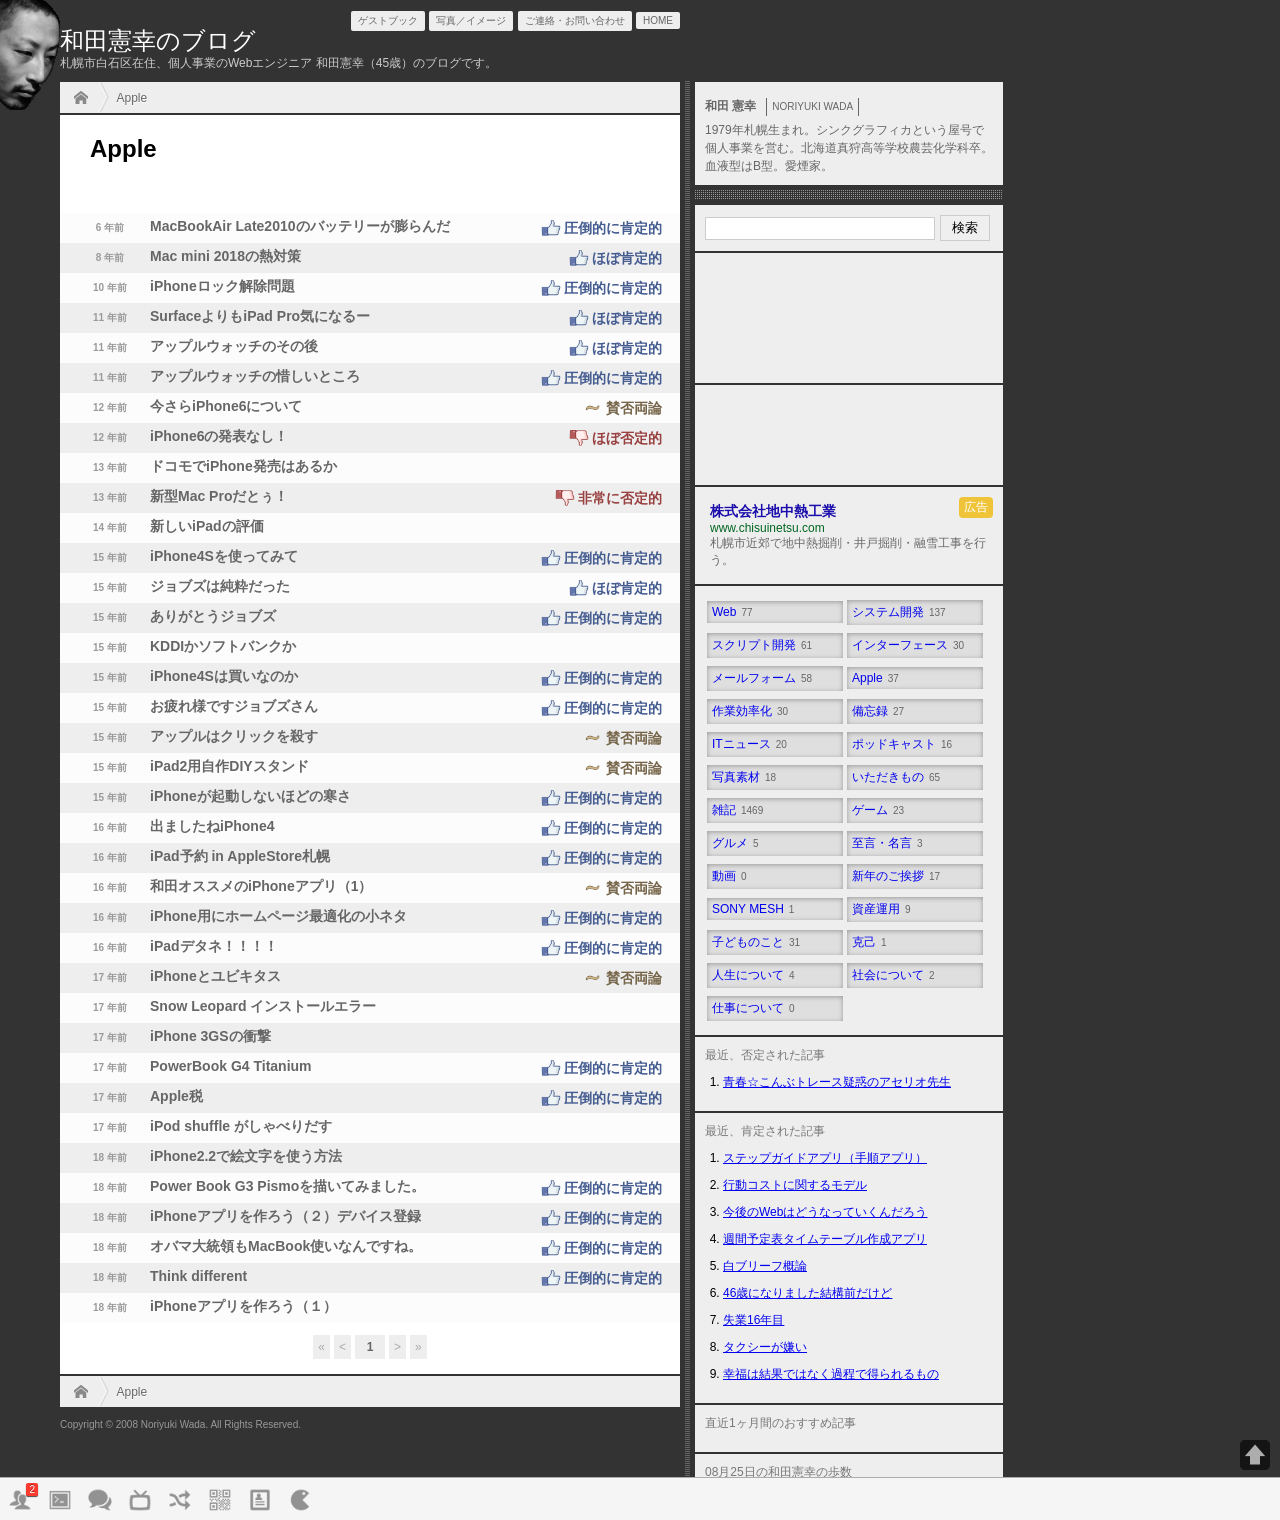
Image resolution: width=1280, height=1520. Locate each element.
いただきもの (896, 777)
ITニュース (749, 744)
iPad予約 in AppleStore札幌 (370, 858)
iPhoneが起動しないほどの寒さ (370, 798)
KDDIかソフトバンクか (183, 648)
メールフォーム (762, 678)
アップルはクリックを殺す (370, 738)
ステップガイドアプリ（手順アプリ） (825, 1158)
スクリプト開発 (762, 645)
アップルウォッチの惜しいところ (370, 378)
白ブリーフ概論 (765, 1266)
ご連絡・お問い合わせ (575, 20)
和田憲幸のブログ (158, 40)
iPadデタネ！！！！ (370, 948)
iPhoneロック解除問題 (370, 288)
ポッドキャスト (902, 744)
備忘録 (878, 711)
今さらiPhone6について (370, 408)
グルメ (735, 843)
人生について (753, 975)
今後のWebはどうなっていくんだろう (825, 1212)
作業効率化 (750, 711)
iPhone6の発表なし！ (370, 438)
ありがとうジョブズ (370, 618)
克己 (869, 942)
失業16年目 (753, 1320)
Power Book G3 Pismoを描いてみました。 (370, 1188)
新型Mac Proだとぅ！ (370, 498)
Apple (131, 98)
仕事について (753, 1008)
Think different (370, 1278)
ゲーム (878, 810)
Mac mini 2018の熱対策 (370, 258)
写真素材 (744, 777)
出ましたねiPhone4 (370, 828)
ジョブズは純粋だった (370, 588)
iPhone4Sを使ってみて (370, 558)
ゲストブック (388, 20)
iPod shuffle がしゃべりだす (201, 1128)
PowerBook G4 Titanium (370, 1068)
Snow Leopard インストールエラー (223, 1008)
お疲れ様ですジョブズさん (370, 708)
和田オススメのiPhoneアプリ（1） (370, 888)
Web (732, 612)
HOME (86, 99)
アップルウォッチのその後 (370, 348)
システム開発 (899, 612)
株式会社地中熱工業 (773, 511)
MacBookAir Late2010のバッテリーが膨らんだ (370, 228)
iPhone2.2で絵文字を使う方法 (206, 1158)
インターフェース (908, 645)
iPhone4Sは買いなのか (370, 678)
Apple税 (370, 1098)
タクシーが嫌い (765, 1347)
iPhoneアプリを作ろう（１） (203, 1308)
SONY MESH (753, 909)
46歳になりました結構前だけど (807, 1293)
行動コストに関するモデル (795, 1185)
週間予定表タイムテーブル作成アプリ (825, 1239)
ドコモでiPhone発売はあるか (203, 468)
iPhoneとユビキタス (370, 978)
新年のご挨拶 (896, 876)
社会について (893, 975)
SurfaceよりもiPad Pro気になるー (370, 318)
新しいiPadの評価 (167, 528)
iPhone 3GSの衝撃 (170, 1038)
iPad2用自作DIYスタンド (370, 768)
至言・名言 (887, 843)
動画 (729, 876)
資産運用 (881, 909)
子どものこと (756, 942)
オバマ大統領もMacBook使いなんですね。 (370, 1248)
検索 (965, 227)
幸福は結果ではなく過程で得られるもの (831, 1374)
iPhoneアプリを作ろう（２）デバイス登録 (370, 1218)
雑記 (737, 810)
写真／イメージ (471, 20)
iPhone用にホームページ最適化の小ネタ (370, 918)
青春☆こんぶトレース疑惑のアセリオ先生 (837, 1082)
